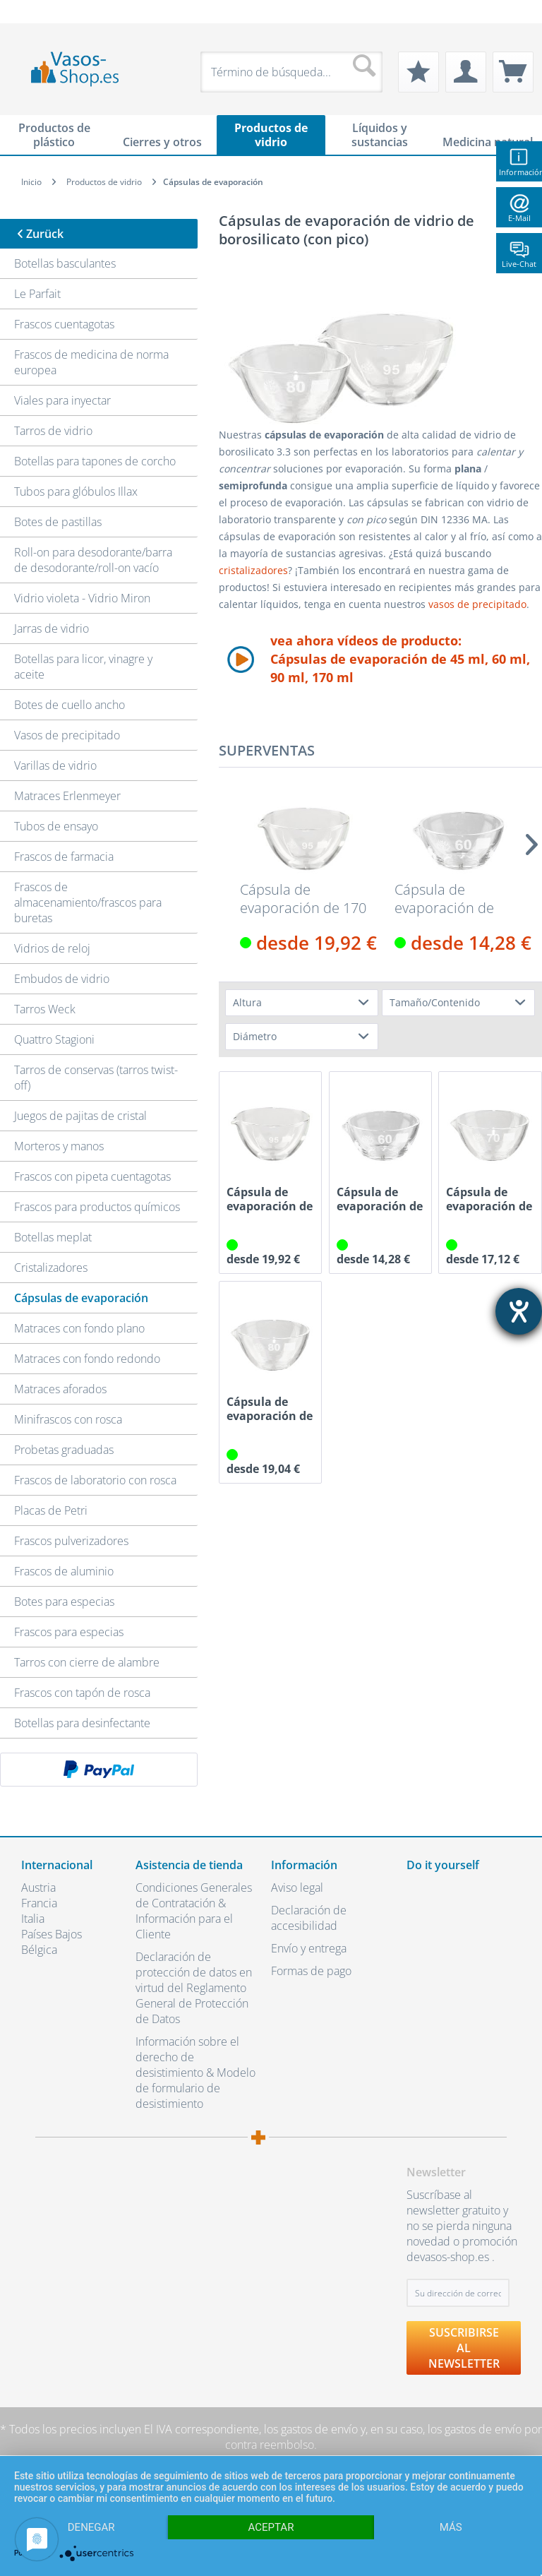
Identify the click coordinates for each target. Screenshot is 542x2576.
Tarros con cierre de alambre (86, 1662)
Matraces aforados (60, 1389)
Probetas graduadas (64, 1449)
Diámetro (255, 1036)
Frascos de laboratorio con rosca (95, 1480)
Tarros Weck (45, 1009)
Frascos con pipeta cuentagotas (92, 1176)
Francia (39, 1903)
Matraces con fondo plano (79, 1328)
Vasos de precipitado (67, 735)
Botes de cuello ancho (69, 704)
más (451, 2527)
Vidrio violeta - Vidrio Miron (82, 598)
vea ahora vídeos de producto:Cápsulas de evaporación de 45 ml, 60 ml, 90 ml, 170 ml (400, 659)
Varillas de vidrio (55, 765)
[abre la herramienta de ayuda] (518, 1311)
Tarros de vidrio (53, 431)
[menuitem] (28, 11)
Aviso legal (297, 1887)
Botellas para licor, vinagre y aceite (83, 666)
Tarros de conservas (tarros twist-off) (96, 1077)
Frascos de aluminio (64, 1571)
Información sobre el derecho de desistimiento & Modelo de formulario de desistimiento (195, 2072)
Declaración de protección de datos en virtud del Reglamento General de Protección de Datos (194, 1988)
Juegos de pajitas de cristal (80, 1115)
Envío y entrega (309, 1948)
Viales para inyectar (62, 400)
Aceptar (271, 2527)
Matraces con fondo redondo (87, 1358)
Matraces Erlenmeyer (67, 796)
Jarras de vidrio (51, 628)
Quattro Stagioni (54, 1039)
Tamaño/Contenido (435, 1002)
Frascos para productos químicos (97, 1207)
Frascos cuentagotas (64, 324)
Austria (38, 1887)
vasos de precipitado (477, 604)
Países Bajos (51, 1934)
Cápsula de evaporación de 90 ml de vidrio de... (270, 1409)
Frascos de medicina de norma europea (91, 362)
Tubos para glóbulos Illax (76, 491)
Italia (32, 1918)
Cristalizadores (51, 1267)
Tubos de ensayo (56, 826)
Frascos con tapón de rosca (82, 1692)
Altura (247, 1002)
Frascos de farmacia (64, 856)
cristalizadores (253, 570)
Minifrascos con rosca (68, 1419)
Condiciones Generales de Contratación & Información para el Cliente (194, 1911)
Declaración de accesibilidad (309, 1917)
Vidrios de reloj (52, 948)
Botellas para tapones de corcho (95, 461)
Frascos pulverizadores (71, 1541)
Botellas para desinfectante (82, 1723)
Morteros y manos (59, 1146)
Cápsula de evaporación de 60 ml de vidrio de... (489, 1199)
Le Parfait (37, 294)
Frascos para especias (69, 1632)
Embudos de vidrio (61, 978)
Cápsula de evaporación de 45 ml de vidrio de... (457, 899)
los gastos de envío (311, 2429)
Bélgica (39, 1949)
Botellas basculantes (65, 263)
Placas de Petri (51, 1510)
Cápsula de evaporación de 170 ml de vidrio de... (303, 899)
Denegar (91, 2527)
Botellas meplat (53, 1237)
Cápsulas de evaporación (81, 1298)
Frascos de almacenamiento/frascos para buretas (88, 902)
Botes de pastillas (58, 522)
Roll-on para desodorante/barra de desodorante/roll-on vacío (93, 560)
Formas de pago (311, 1971)
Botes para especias (64, 1601)
